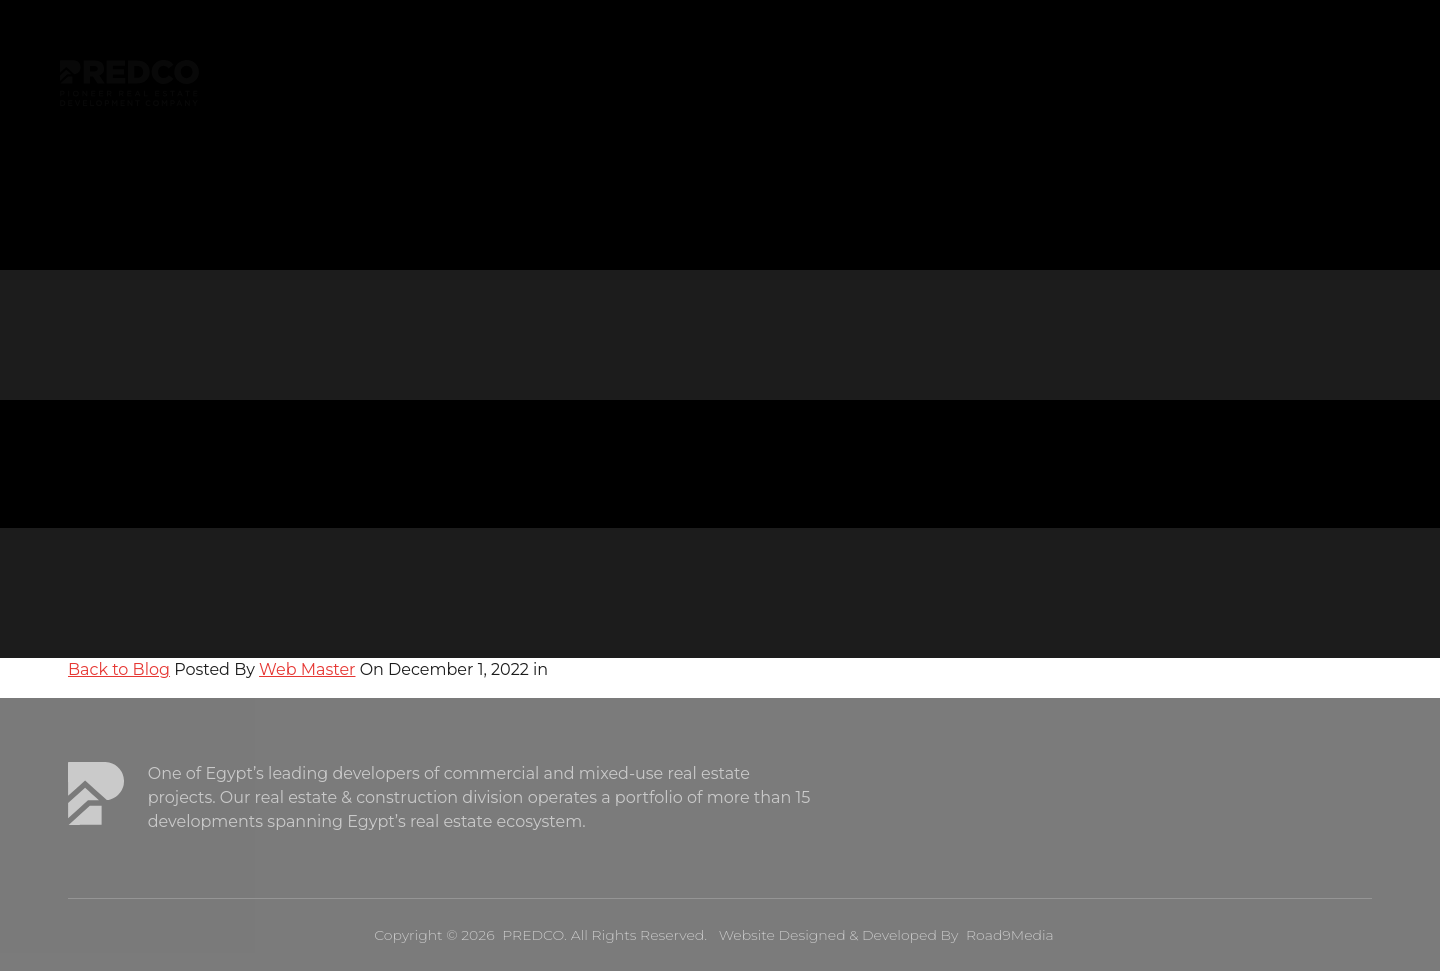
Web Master (307, 669)
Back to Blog (119, 669)
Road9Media (1010, 935)
